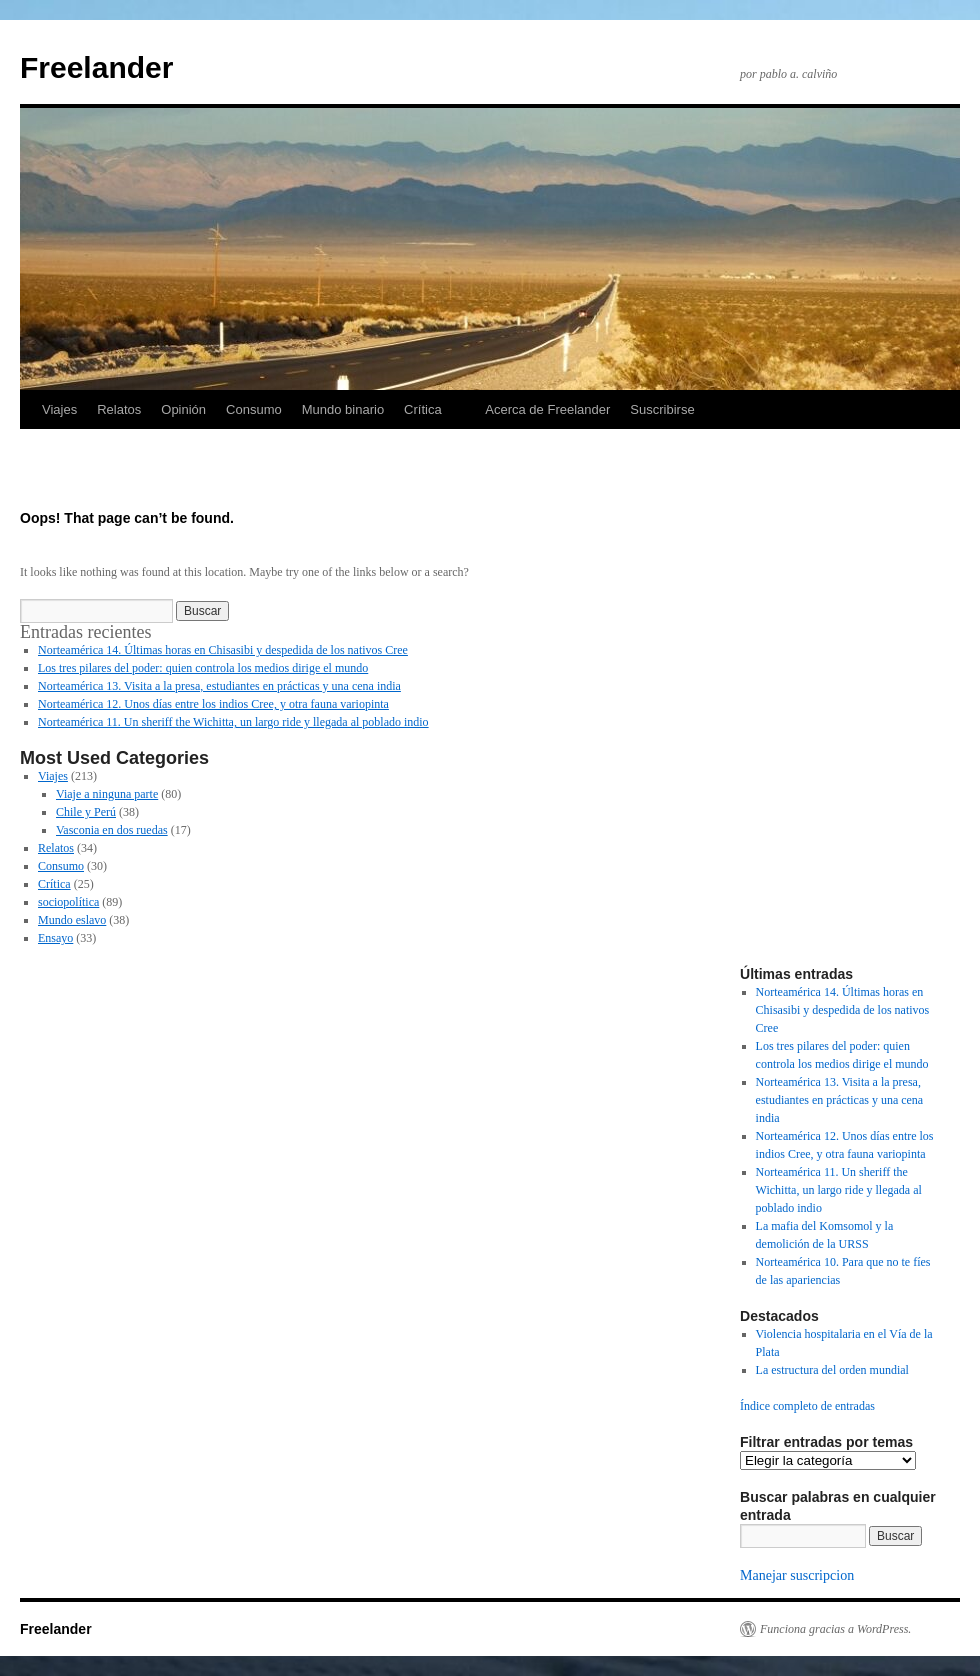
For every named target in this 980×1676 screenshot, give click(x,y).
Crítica (423, 409)
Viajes (59, 409)
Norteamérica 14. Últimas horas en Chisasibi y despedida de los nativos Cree (223, 650)
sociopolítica (68, 902)
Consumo (254, 409)
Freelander (96, 67)
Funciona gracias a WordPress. (835, 1629)
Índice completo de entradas (807, 1406)
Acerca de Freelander (547, 409)
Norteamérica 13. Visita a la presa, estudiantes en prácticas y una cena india (219, 686)
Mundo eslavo (72, 920)
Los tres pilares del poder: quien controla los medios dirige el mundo (203, 668)
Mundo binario (343, 409)
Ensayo (55, 938)
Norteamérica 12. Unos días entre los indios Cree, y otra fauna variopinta (213, 704)
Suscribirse (662, 409)
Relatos (119, 409)
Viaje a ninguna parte (107, 794)
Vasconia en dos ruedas (112, 830)
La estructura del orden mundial (832, 1370)
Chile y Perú (86, 812)
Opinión (183, 409)
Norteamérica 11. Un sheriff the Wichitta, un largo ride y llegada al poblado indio (233, 722)
